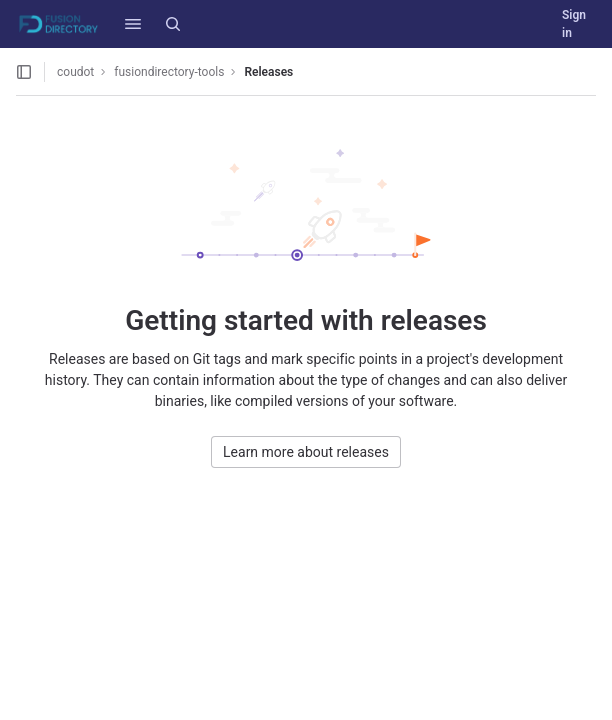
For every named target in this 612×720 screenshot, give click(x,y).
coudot (75, 72)
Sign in (574, 24)
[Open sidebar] (24, 72)
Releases (268, 72)
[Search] (173, 24)
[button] (133, 24)
